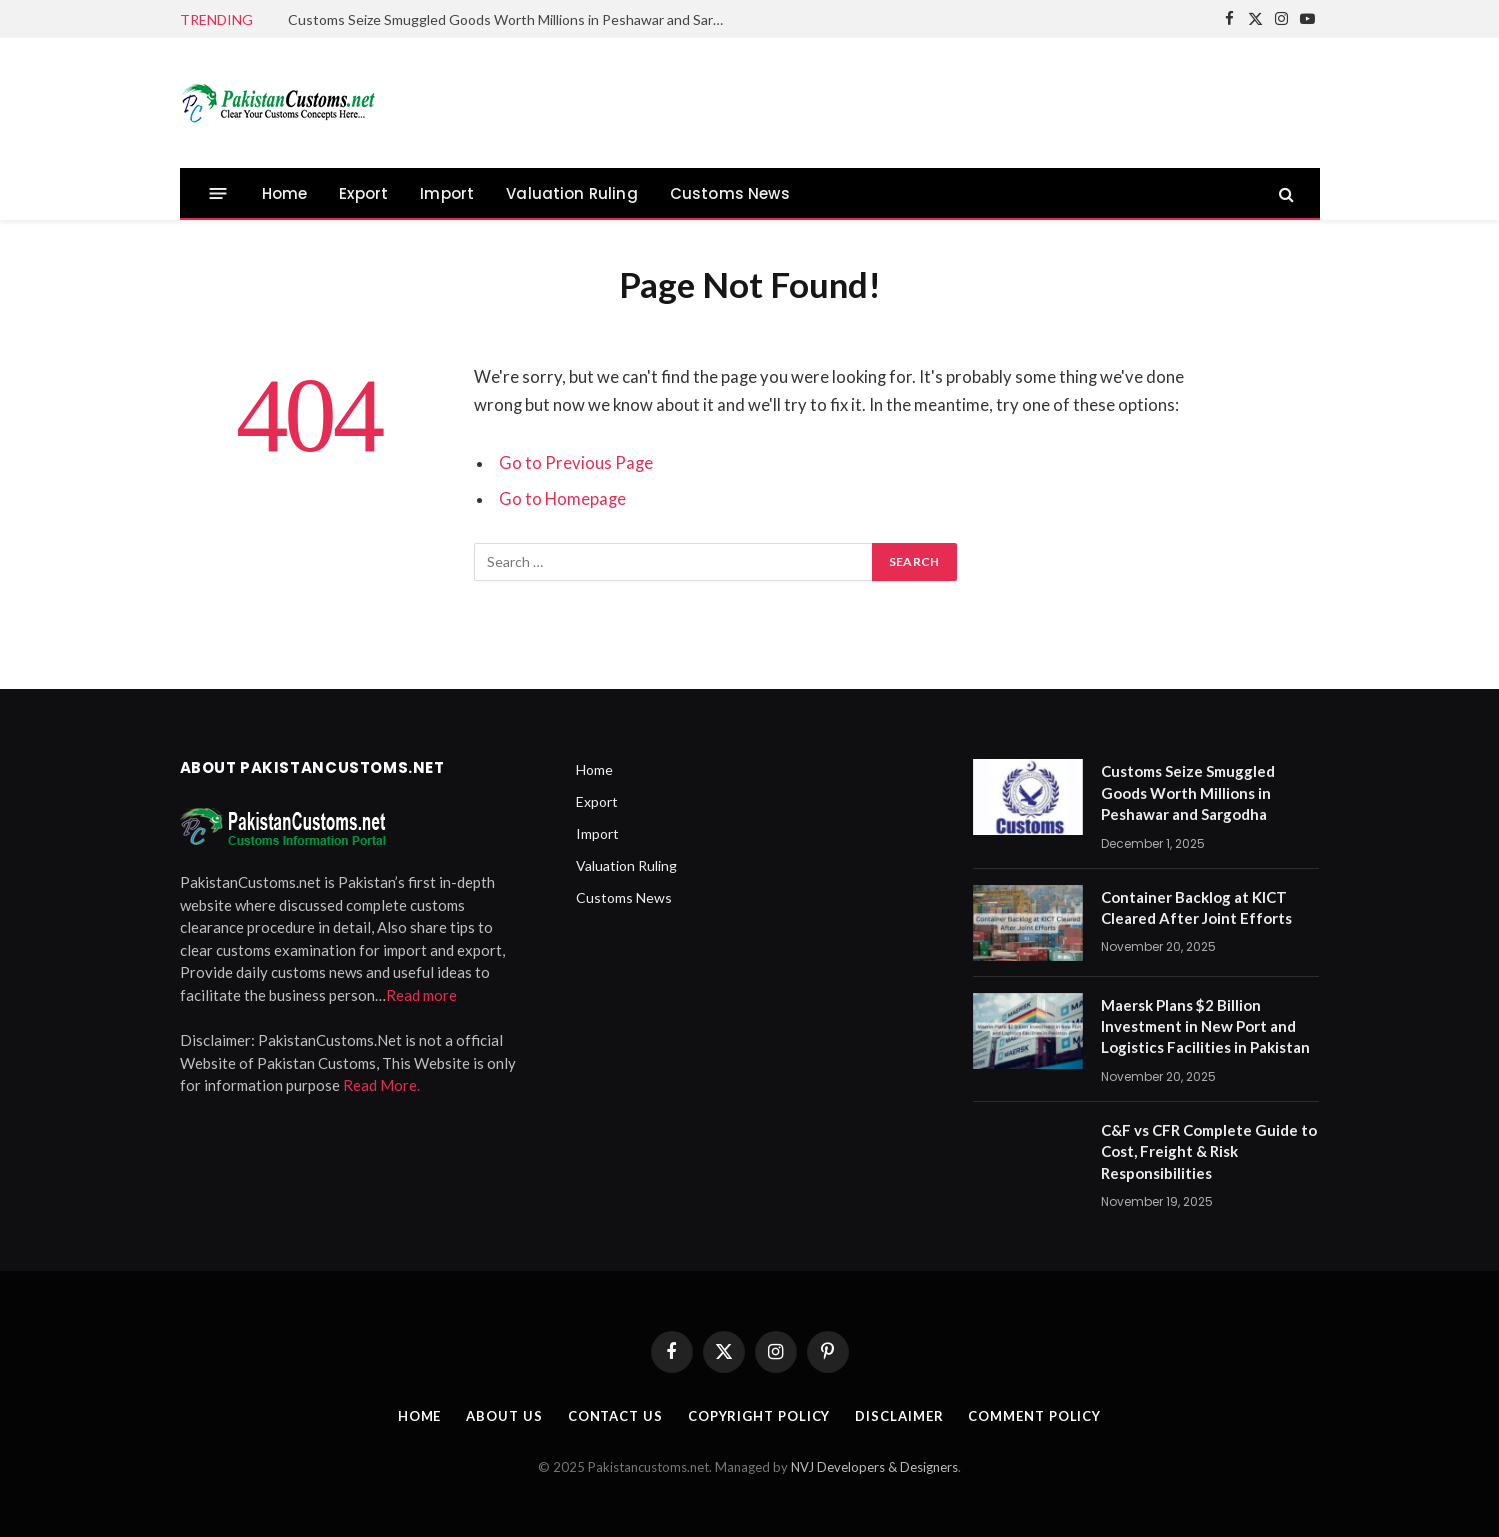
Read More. (381, 1085)
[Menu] (217, 193)
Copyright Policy (759, 1416)
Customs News (730, 193)
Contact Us (615, 1416)
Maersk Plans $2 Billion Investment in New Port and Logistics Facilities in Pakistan (1205, 1026)
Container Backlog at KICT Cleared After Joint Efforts (1196, 907)
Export (363, 193)
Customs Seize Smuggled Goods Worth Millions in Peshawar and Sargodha (513, 19)
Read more (421, 995)
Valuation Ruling (572, 193)
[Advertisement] (956, 100)
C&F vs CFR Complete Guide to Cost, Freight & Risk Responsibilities (1209, 1151)
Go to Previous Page (576, 463)
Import (447, 193)
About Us (504, 1416)
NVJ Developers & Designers (874, 1467)
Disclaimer (899, 1416)
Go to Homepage (562, 499)
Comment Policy (1034, 1416)
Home (285, 193)
